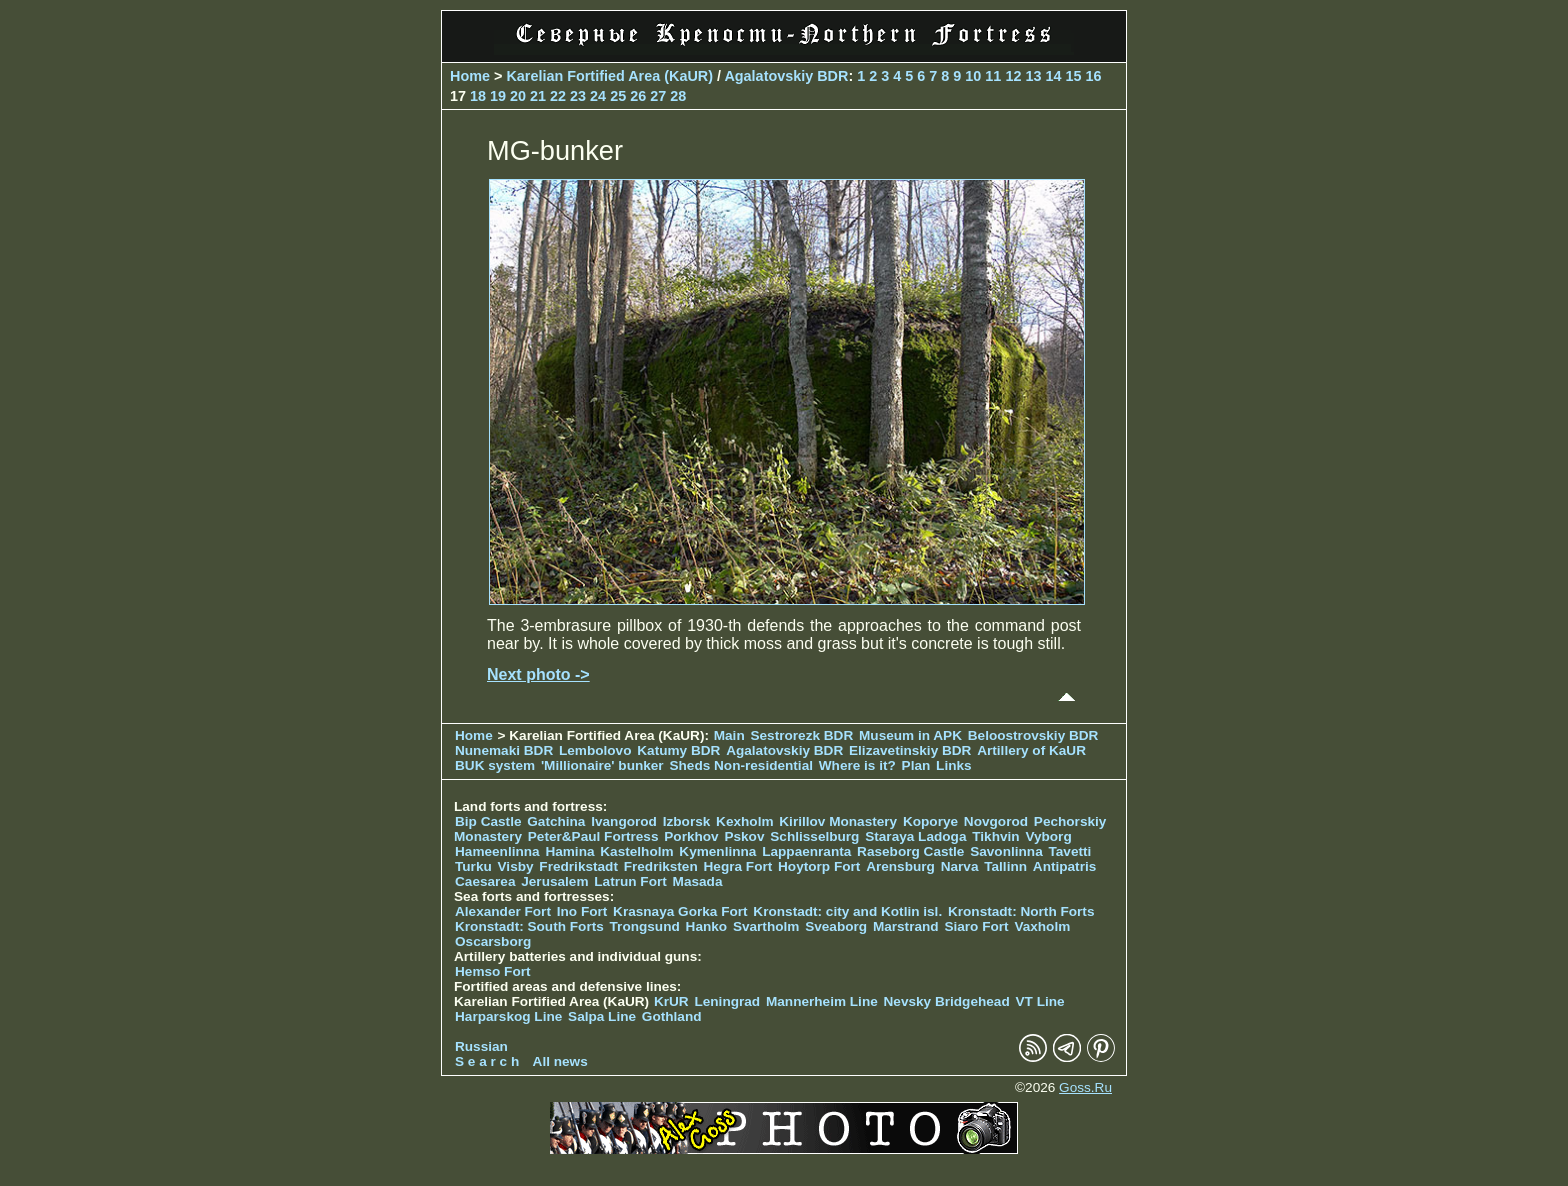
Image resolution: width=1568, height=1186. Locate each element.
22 (558, 96)
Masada (698, 881)
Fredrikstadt (578, 866)
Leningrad (727, 1001)
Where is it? (857, 765)
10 (973, 76)
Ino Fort (582, 911)
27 (658, 96)
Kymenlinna (717, 851)
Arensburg (900, 866)
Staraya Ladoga (915, 836)
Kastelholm (636, 851)
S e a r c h (487, 1061)
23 (578, 96)
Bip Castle (488, 821)
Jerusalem (554, 881)
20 (518, 96)
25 (618, 96)
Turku (473, 866)
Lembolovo (595, 750)
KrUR (671, 1001)
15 (1073, 76)
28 (678, 96)
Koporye (930, 821)
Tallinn (1005, 866)
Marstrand (906, 926)
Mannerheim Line (822, 1001)
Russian (481, 1046)
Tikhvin (995, 836)
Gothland (672, 1016)
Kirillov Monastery (838, 821)
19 (498, 96)
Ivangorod (624, 821)
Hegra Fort (738, 866)
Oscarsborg (493, 941)
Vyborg (1048, 836)
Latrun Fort (630, 881)
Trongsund (645, 926)
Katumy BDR (678, 750)
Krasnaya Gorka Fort (680, 911)
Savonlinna (1006, 851)
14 (1053, 76)
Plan (916, 765)
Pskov (744, 836)
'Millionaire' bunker (602, 765)
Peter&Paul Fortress (593, 836)
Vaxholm (1042, 926)
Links (954, 765)
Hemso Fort (493, 971)
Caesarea (485, 881)
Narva (960, 866)
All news (560, 1061)
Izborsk (687, 821)
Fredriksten (661, 866)
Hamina (569, 851)
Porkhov (691, 836)
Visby (516, 866)
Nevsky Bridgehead (947, 1001)
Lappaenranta (806, 851)
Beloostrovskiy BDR (1033, 735)
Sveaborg (836, 926)
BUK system (495, 765)
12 (1013, 76)
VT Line (1040, 1001)
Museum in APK (912, 735)
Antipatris (1064, 866)
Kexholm (744, 821)
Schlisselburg (814, 836)
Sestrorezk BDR (801, 735)
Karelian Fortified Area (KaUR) (609, 76)
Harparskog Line (508, 1016)
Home (470, 76)
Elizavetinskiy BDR (910, 750)
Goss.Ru (1085, 1087)
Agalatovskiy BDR (786, 76)
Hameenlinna (497, 851)
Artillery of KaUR (1031, 750)
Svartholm (766, 926)
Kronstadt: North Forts (1021, 911)
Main (729, 735)
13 (1033, 76)
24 (598, 96)
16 (1093, 76)
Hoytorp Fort (819, 866)
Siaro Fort (976, 926)
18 (478, 96)
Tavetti (1069, 851)
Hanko (707, 926)
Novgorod (996, 821)
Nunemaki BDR (504, 750)
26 (638, 96)
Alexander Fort (503, 911)
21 (538, 96)
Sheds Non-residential (742, 765)
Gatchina (556, 821)
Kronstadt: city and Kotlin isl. (847, 911)
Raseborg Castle (910, 851)
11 (993, 76)
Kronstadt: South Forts (529, 926)
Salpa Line (602, 1016)
